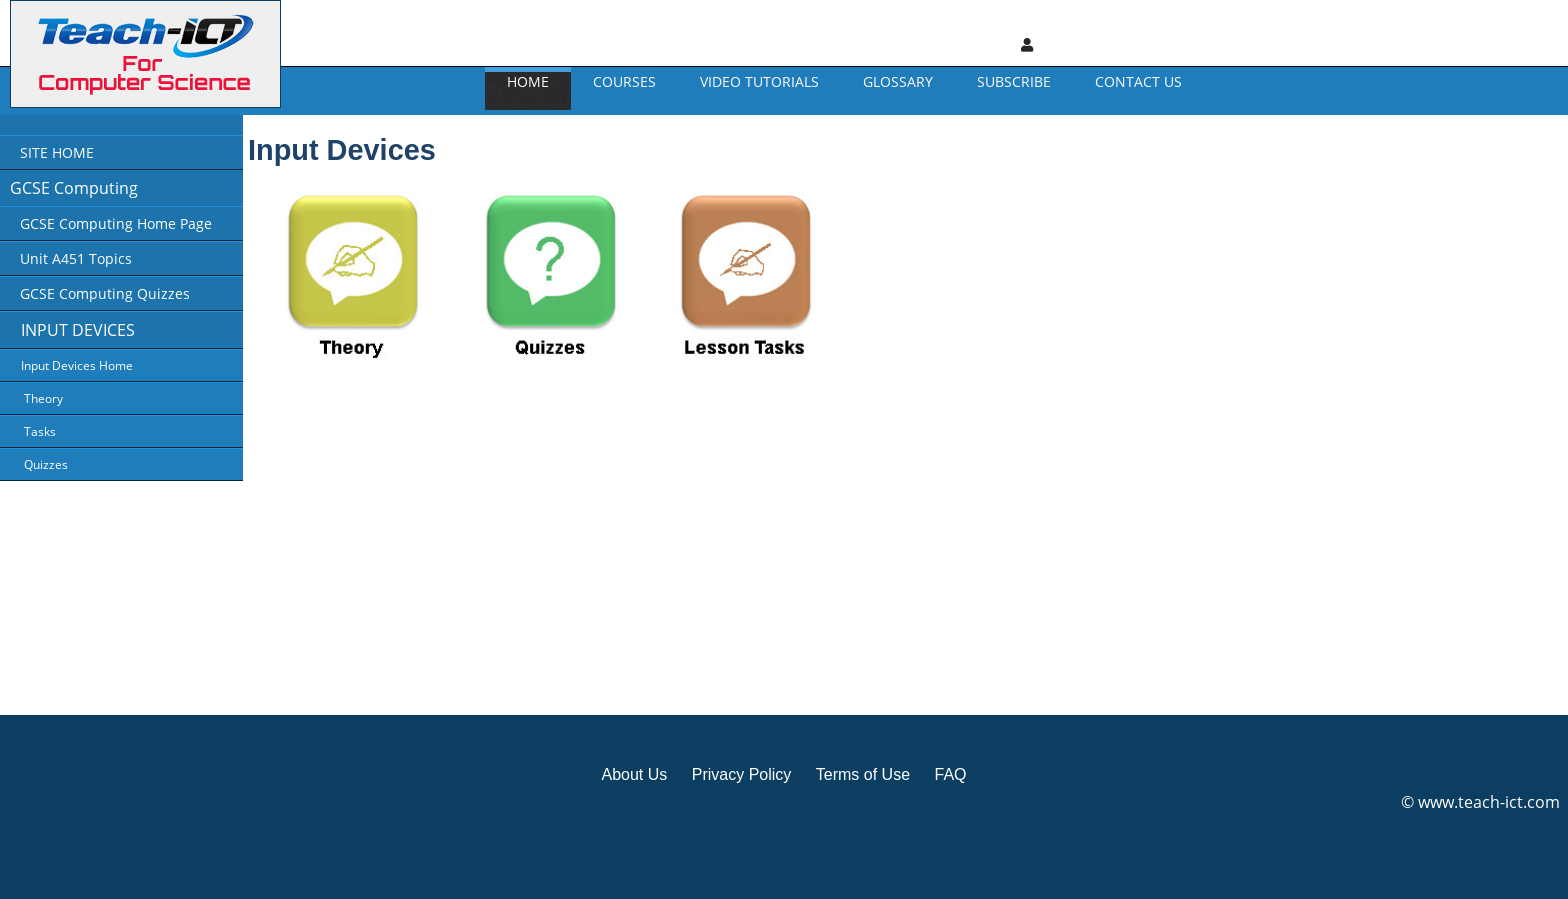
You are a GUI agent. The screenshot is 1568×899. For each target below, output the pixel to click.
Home (528, 81)
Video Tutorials (759, 81)
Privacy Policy (742, 774)
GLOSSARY (898, 81)
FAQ (950, 774)
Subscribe (1014, 81)
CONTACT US (1138, 81)
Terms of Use (863, 774)
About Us (634, 774)
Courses (624, 81)
